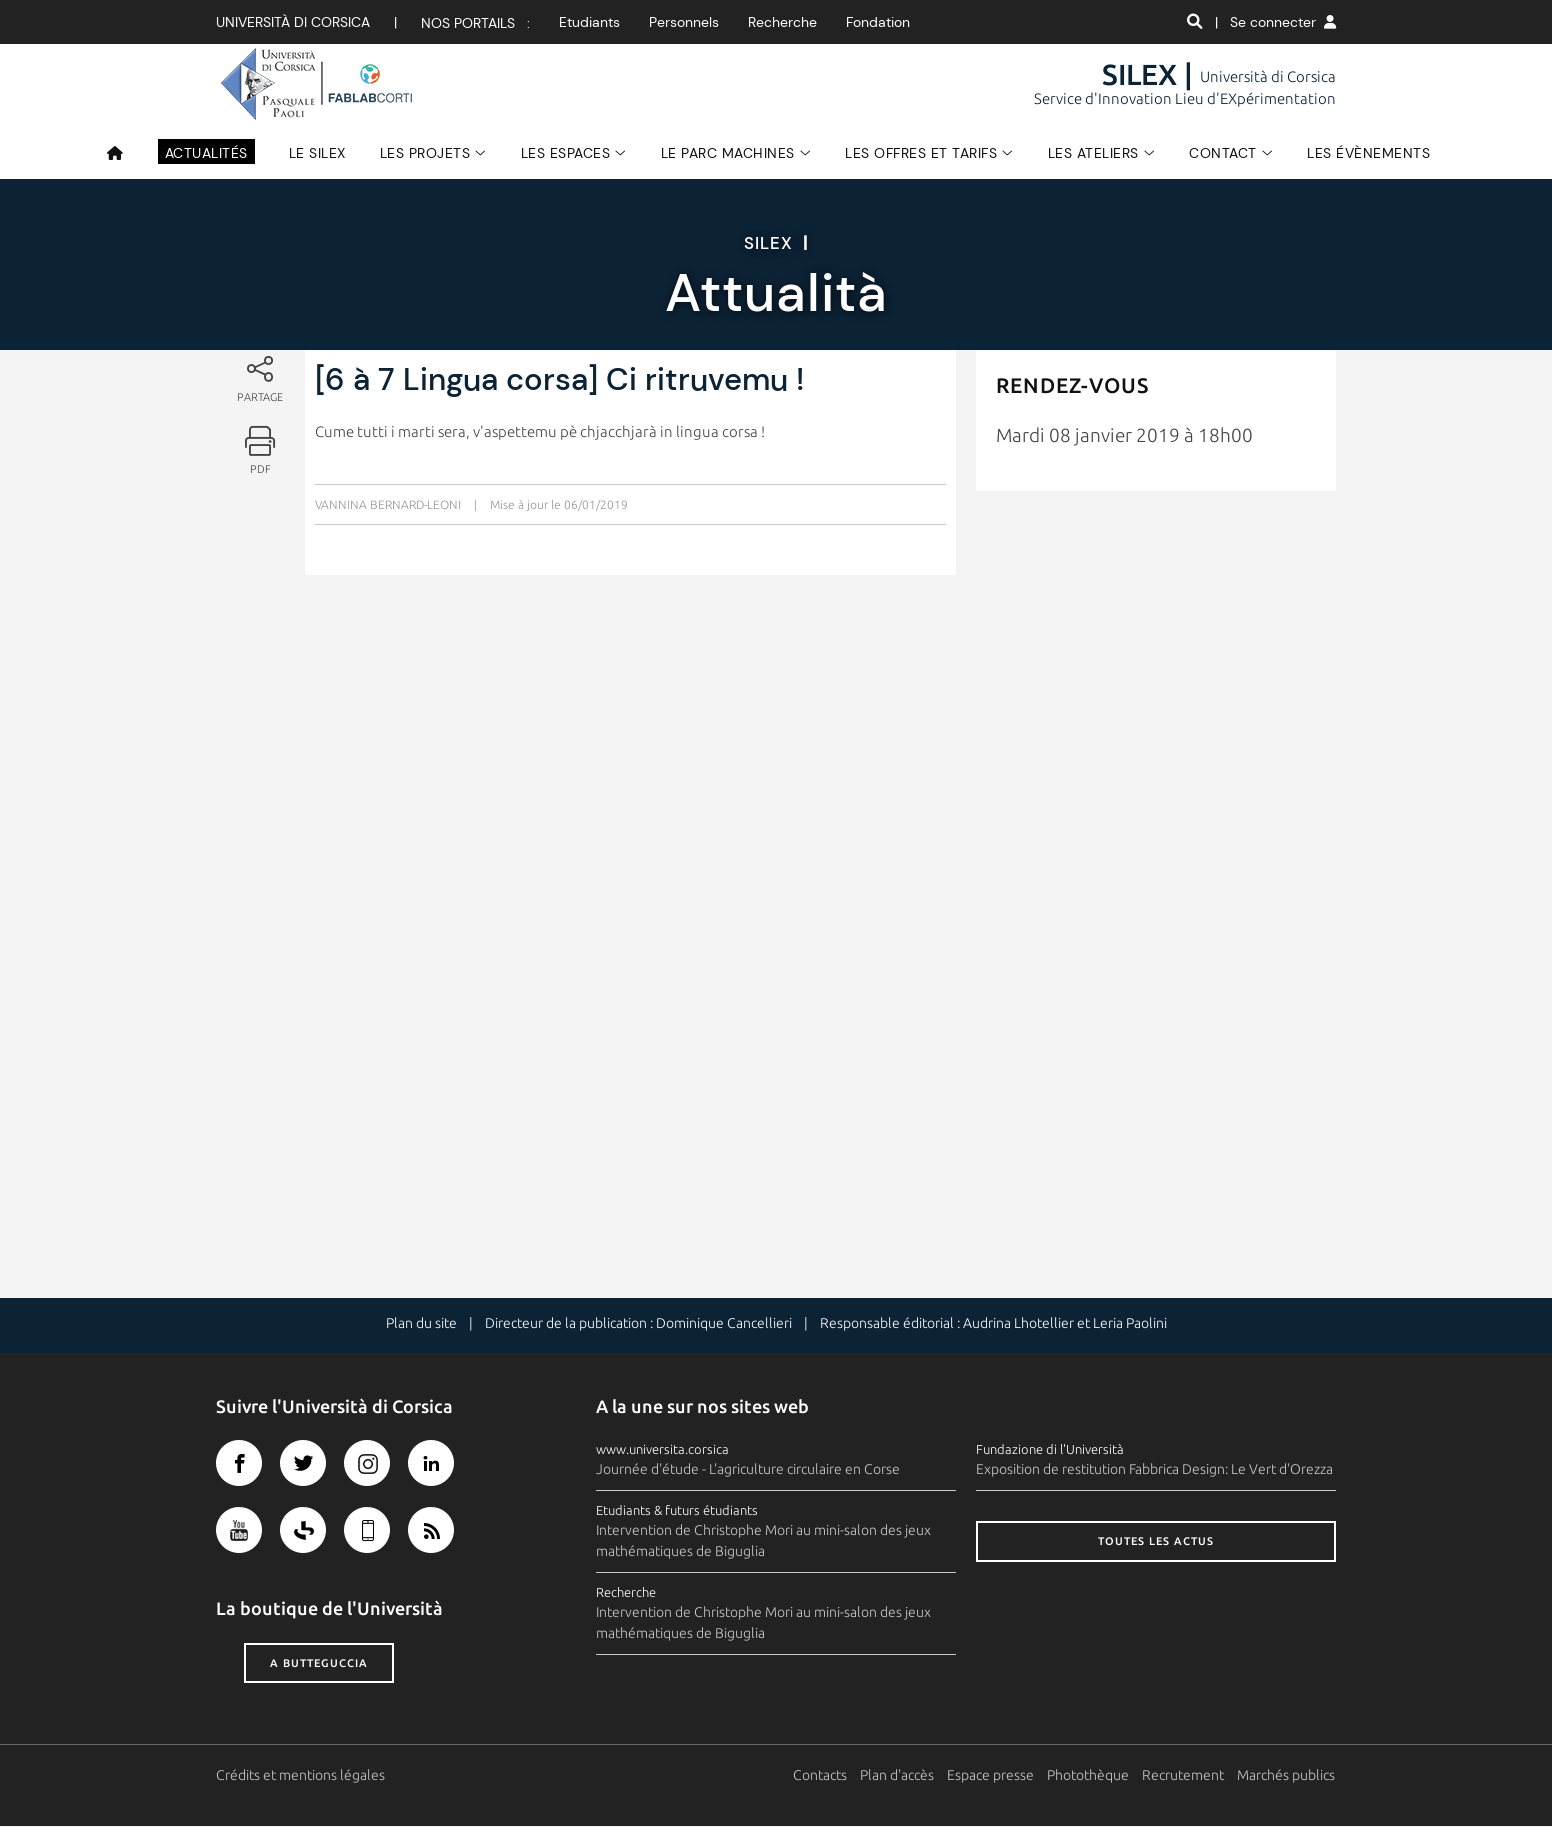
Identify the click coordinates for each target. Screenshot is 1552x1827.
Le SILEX (317, 153)
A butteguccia (319, 1663)
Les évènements (1368, 153)
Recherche (782, 22)
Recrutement (1184, 1776)
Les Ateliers (1093, 153)
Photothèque (1089, 1776)
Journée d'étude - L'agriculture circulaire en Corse (748, 1470)
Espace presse (991, 1776)
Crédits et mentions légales (300, 1776)
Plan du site (421, 1324)
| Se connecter (1275, 22)
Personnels (684, 22)
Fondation (878, 22)
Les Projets (425, 153)
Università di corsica (293, 22)
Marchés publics (1287, 1776)
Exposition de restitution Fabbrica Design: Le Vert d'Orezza (1154, 1470)
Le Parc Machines (728, 153)
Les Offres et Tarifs (921, 153)
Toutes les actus (1156, 1542)
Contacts (821, 1776)
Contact (1223, 153)
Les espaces (566, 153)
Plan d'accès (898, 1776)
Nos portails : (475, 23)
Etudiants (589, 22)
